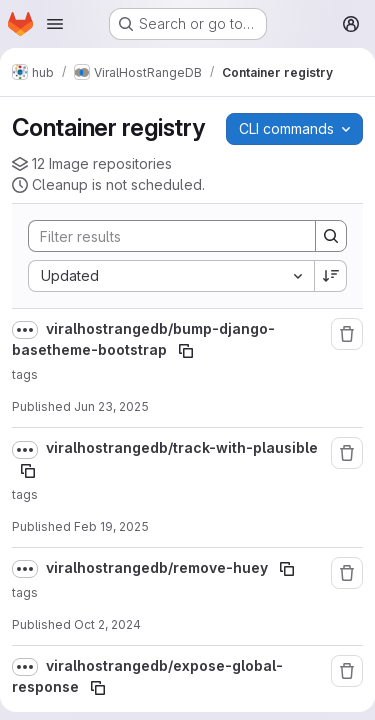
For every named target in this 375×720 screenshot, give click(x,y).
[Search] (162, 236)
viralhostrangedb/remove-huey (158, 567)
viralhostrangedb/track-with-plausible (182, 447)
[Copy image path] (186, 351)
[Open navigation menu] (55, 24)
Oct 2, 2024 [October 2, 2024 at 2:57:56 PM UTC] (107, 624)
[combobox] (171, 276)
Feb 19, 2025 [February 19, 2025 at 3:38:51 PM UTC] (111, 526)
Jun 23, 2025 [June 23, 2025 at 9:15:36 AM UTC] (111, 406)
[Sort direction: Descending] (331, 276)
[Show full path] (25, 330)
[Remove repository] (347, 334)
